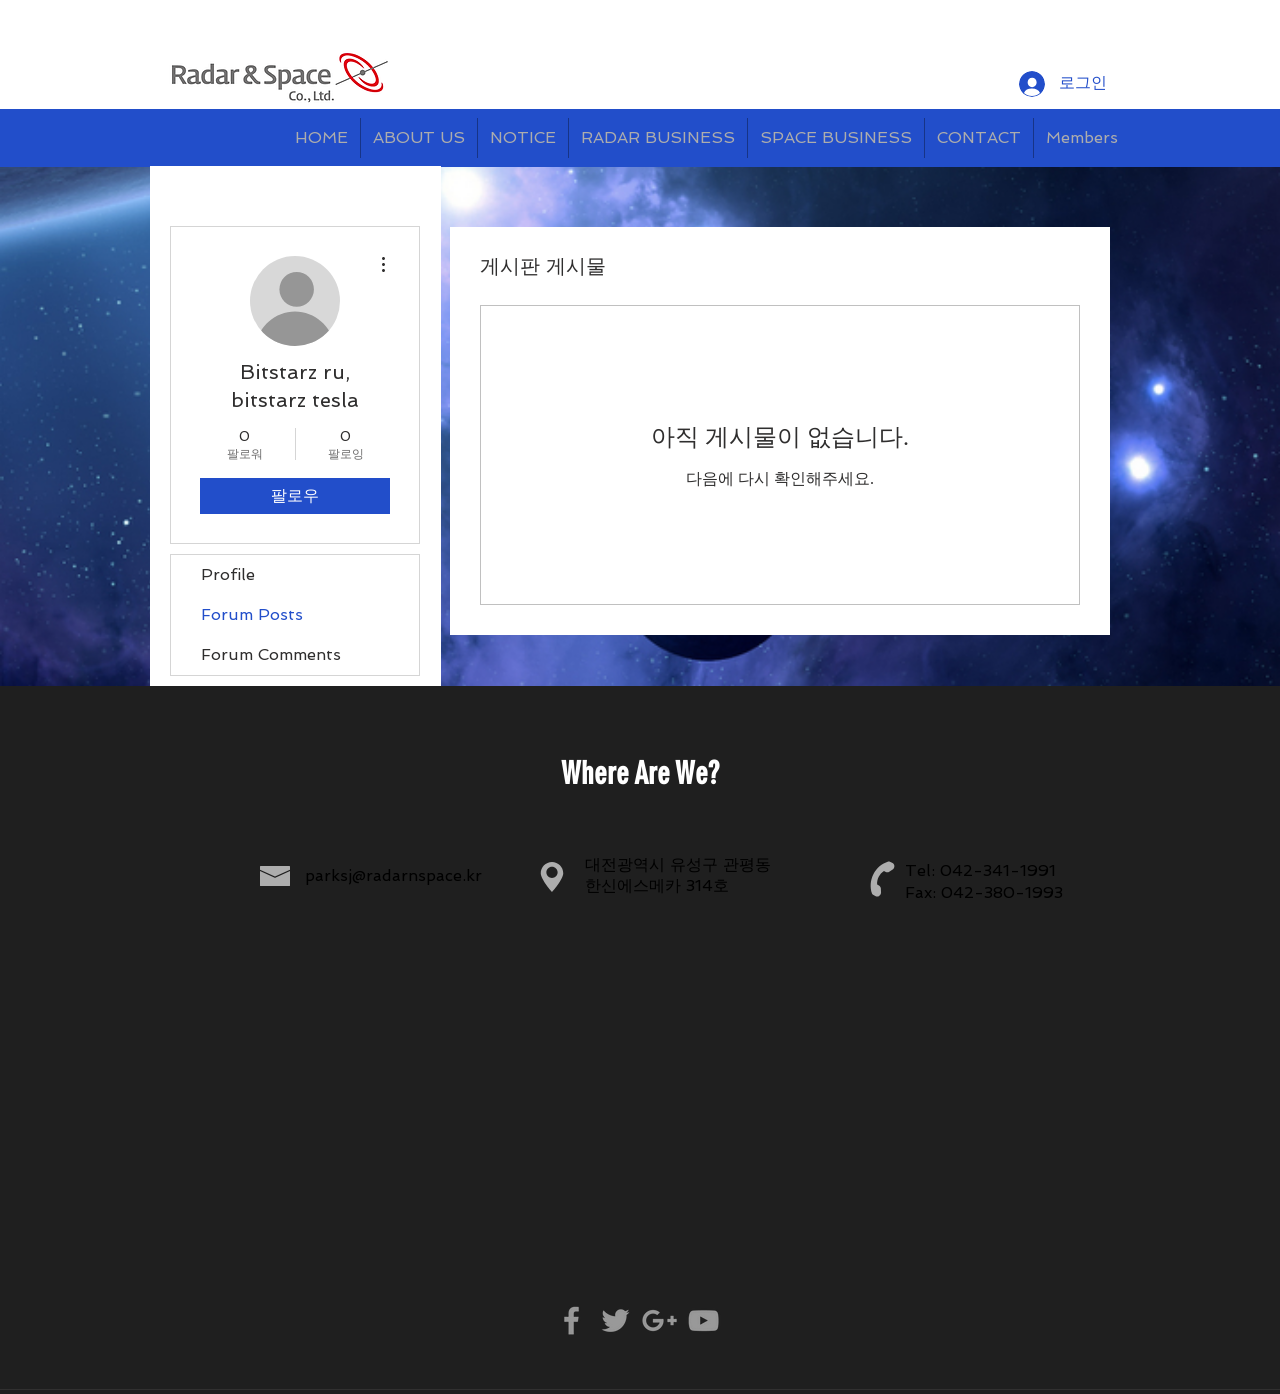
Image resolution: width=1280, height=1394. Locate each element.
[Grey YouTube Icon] (703, 1320)
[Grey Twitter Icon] (615, 1320)
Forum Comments (271, 654)
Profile (228, 574)
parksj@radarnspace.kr (393, 875)
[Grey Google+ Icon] (659, 1320)
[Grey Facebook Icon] (571, 1320)
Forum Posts (252, 614)
